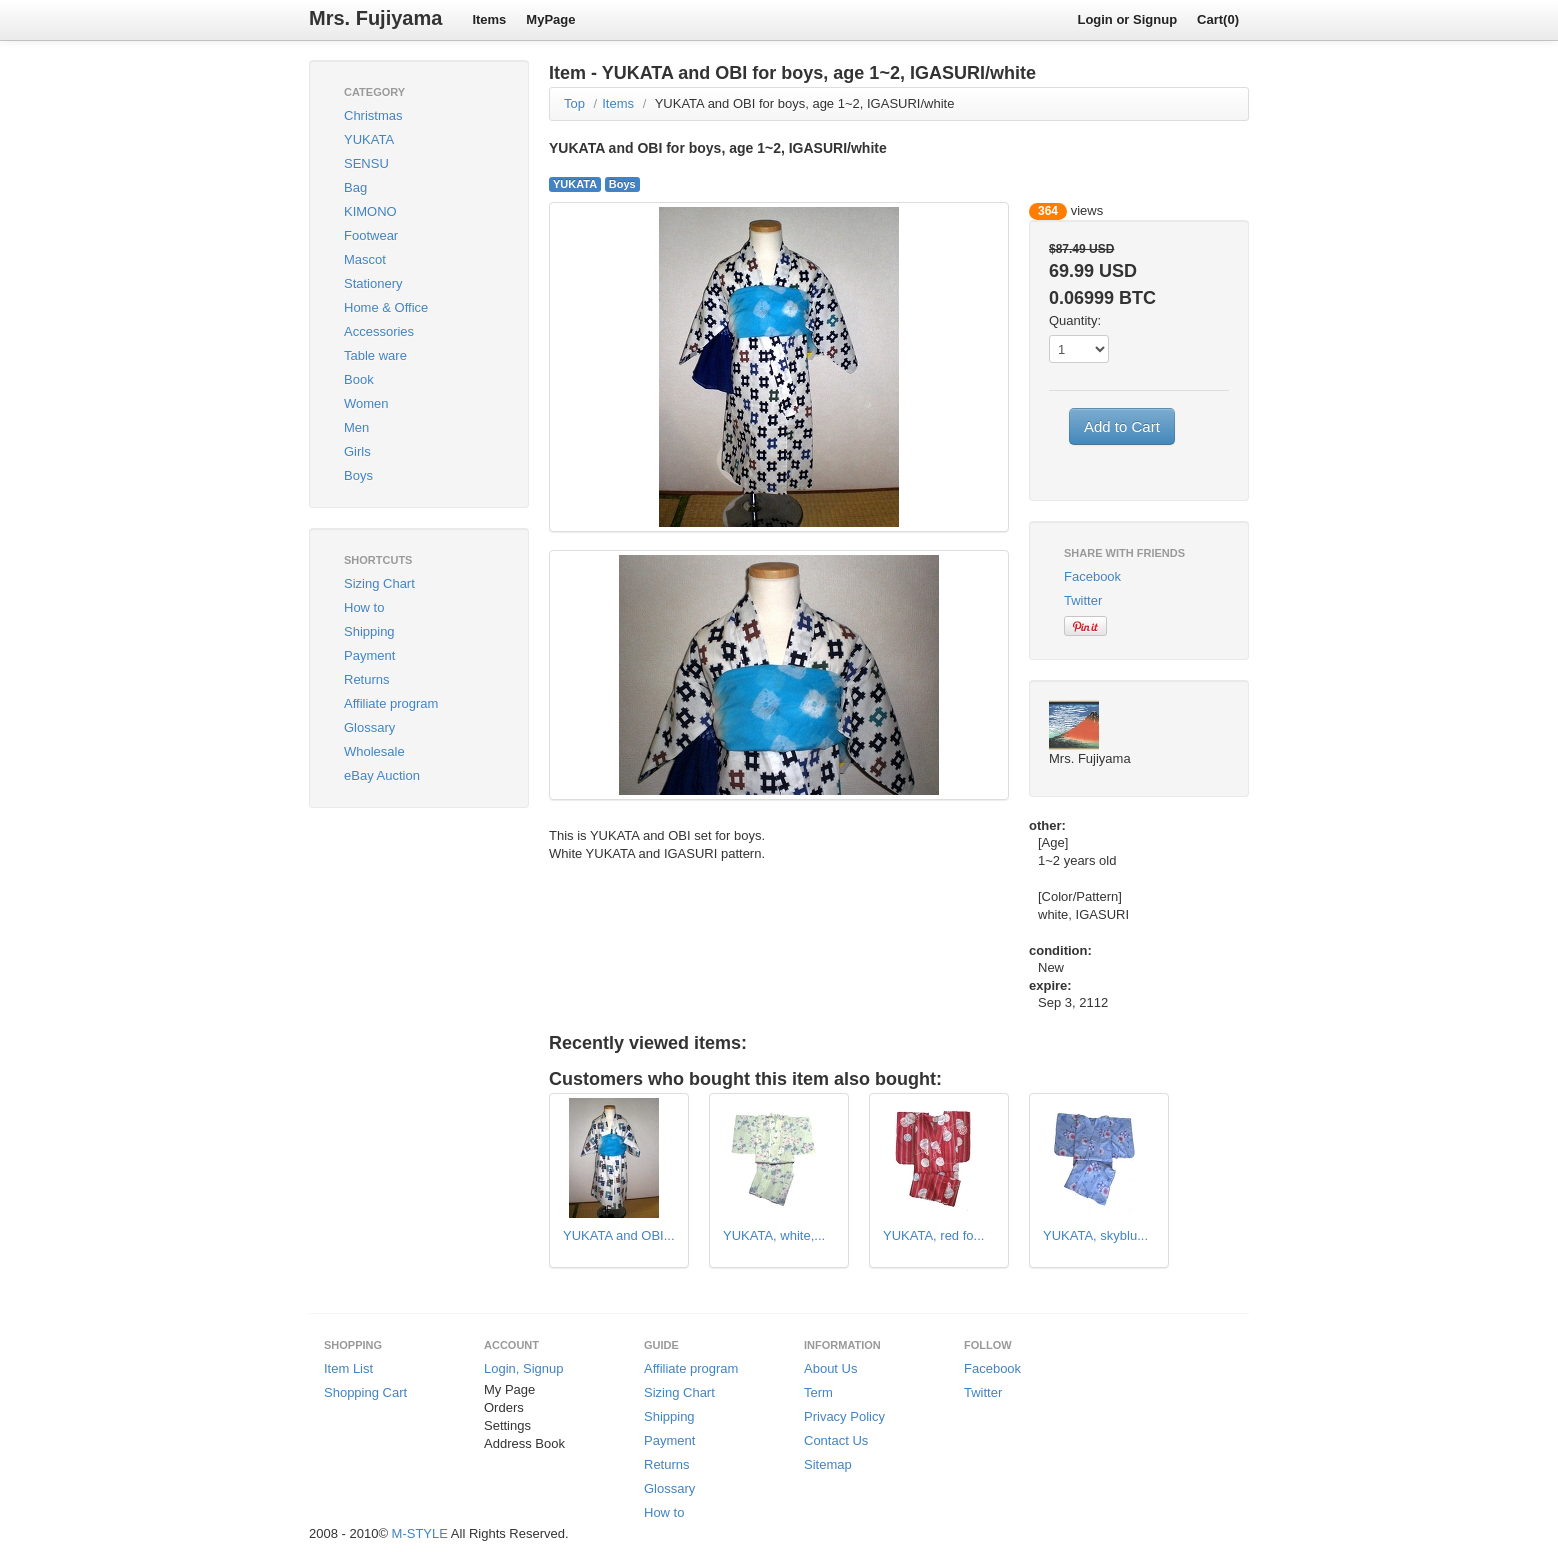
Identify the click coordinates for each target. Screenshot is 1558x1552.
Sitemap (828, 1464)
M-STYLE (420, 1533)
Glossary (369, 727)
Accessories (379, 331)
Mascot (365, 259)
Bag (355, 187)
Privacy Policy (844, 1416)
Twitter (1083, 600)
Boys (358, 475)
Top (574, 103)
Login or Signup (1127, 19)
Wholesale (374, 751)
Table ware (375, 355)
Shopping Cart (365, 1392)
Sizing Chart (379, 583)
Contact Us (836, 1440)
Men (356, 427)
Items (489, 19)
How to (364, 607)
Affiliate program (391, 703)
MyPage (550, 19)
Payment (369, 655)
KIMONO (370, 211)
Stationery (373, 283)
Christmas (373, 115)
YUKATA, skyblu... (1095, 1235)
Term (818, 1392)
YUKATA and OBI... (619, 1235)
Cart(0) (1218, 19)
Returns (367, 679)
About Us (830, 1368)
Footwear (371, 235)
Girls (357, 451)
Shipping (369, 631)
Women (366, 403)
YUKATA (369, 139)
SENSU (366, 163)
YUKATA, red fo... (933, 1235)
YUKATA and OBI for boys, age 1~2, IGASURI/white (805, 103)
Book (359, 379)
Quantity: (1075, 320)
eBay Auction (382, 775)
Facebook (1092, 576)
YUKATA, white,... (774, 1235)
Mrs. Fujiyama (375, 18)
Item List (348, 1368)
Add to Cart (1122, 426)
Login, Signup (524, 1368)
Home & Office (386, 307)
